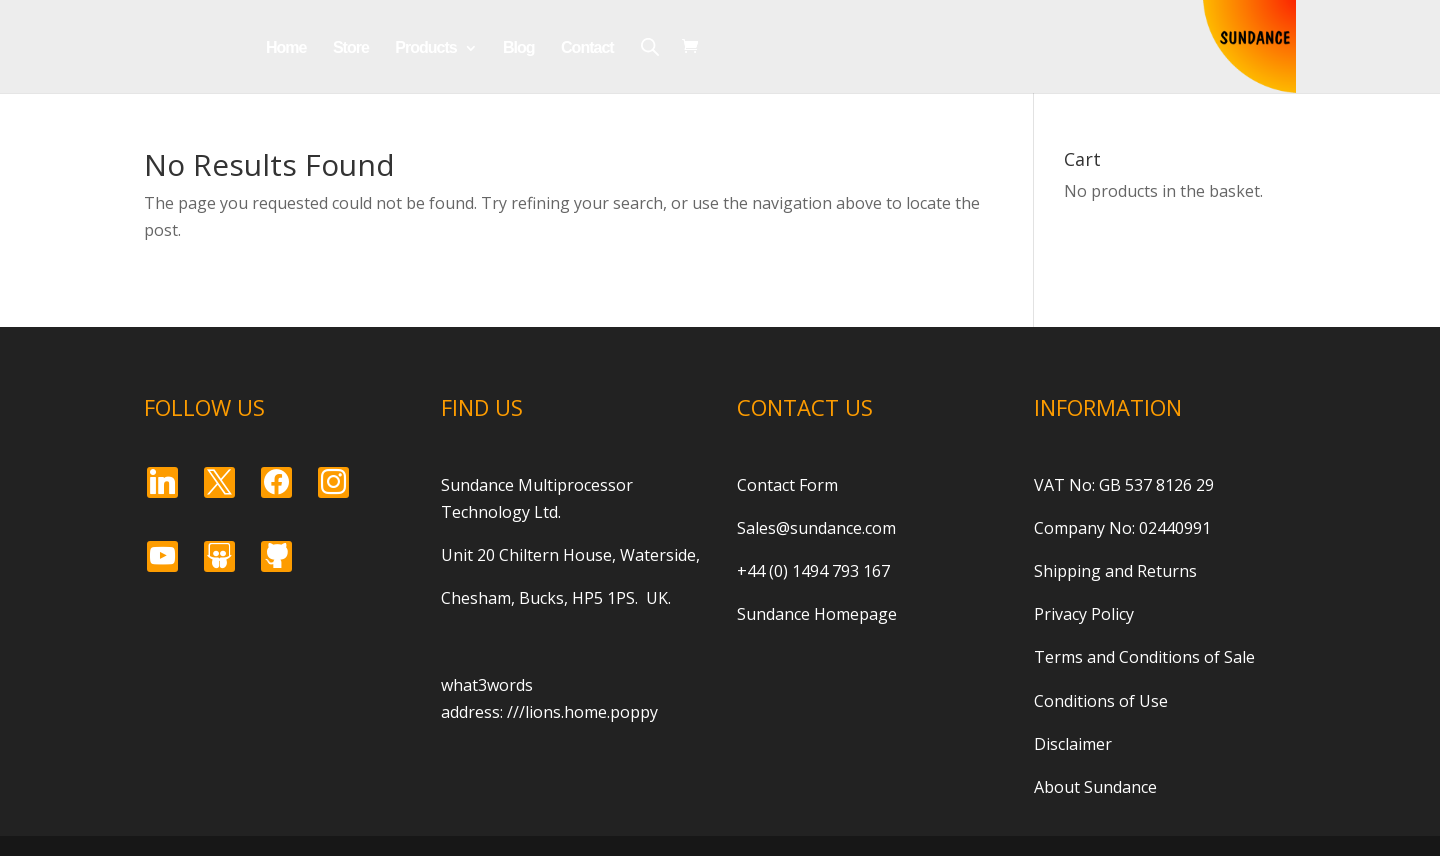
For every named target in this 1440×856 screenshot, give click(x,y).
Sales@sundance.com (816, 528)
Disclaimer (1073, 744)
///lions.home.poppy (582, 712)
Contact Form (787, 485)
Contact (587, 48)
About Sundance (1095, 787)
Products (425, 48)
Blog (519, 48)
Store (351, 48)
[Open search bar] (650, 46)
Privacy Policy (1084, 614)
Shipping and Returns (1115, 571)
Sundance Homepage (817, 614)
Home (286, 48)
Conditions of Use (1101, 701)
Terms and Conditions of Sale (1144, 657)
